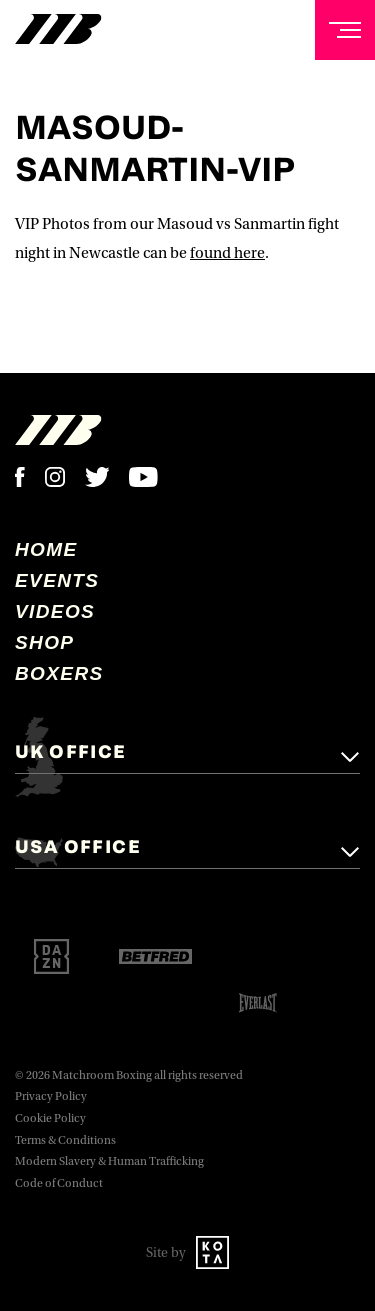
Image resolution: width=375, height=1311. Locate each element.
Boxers (59, 673)
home (46, 549)
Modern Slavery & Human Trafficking (109, 1161)
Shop (44, 642)
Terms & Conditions (65, 1140)
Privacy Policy (51, 1096)
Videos (55, 611)
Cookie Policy (50, 1118)
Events (57, 580)
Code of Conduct (59, 1183)
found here (227, 253)
